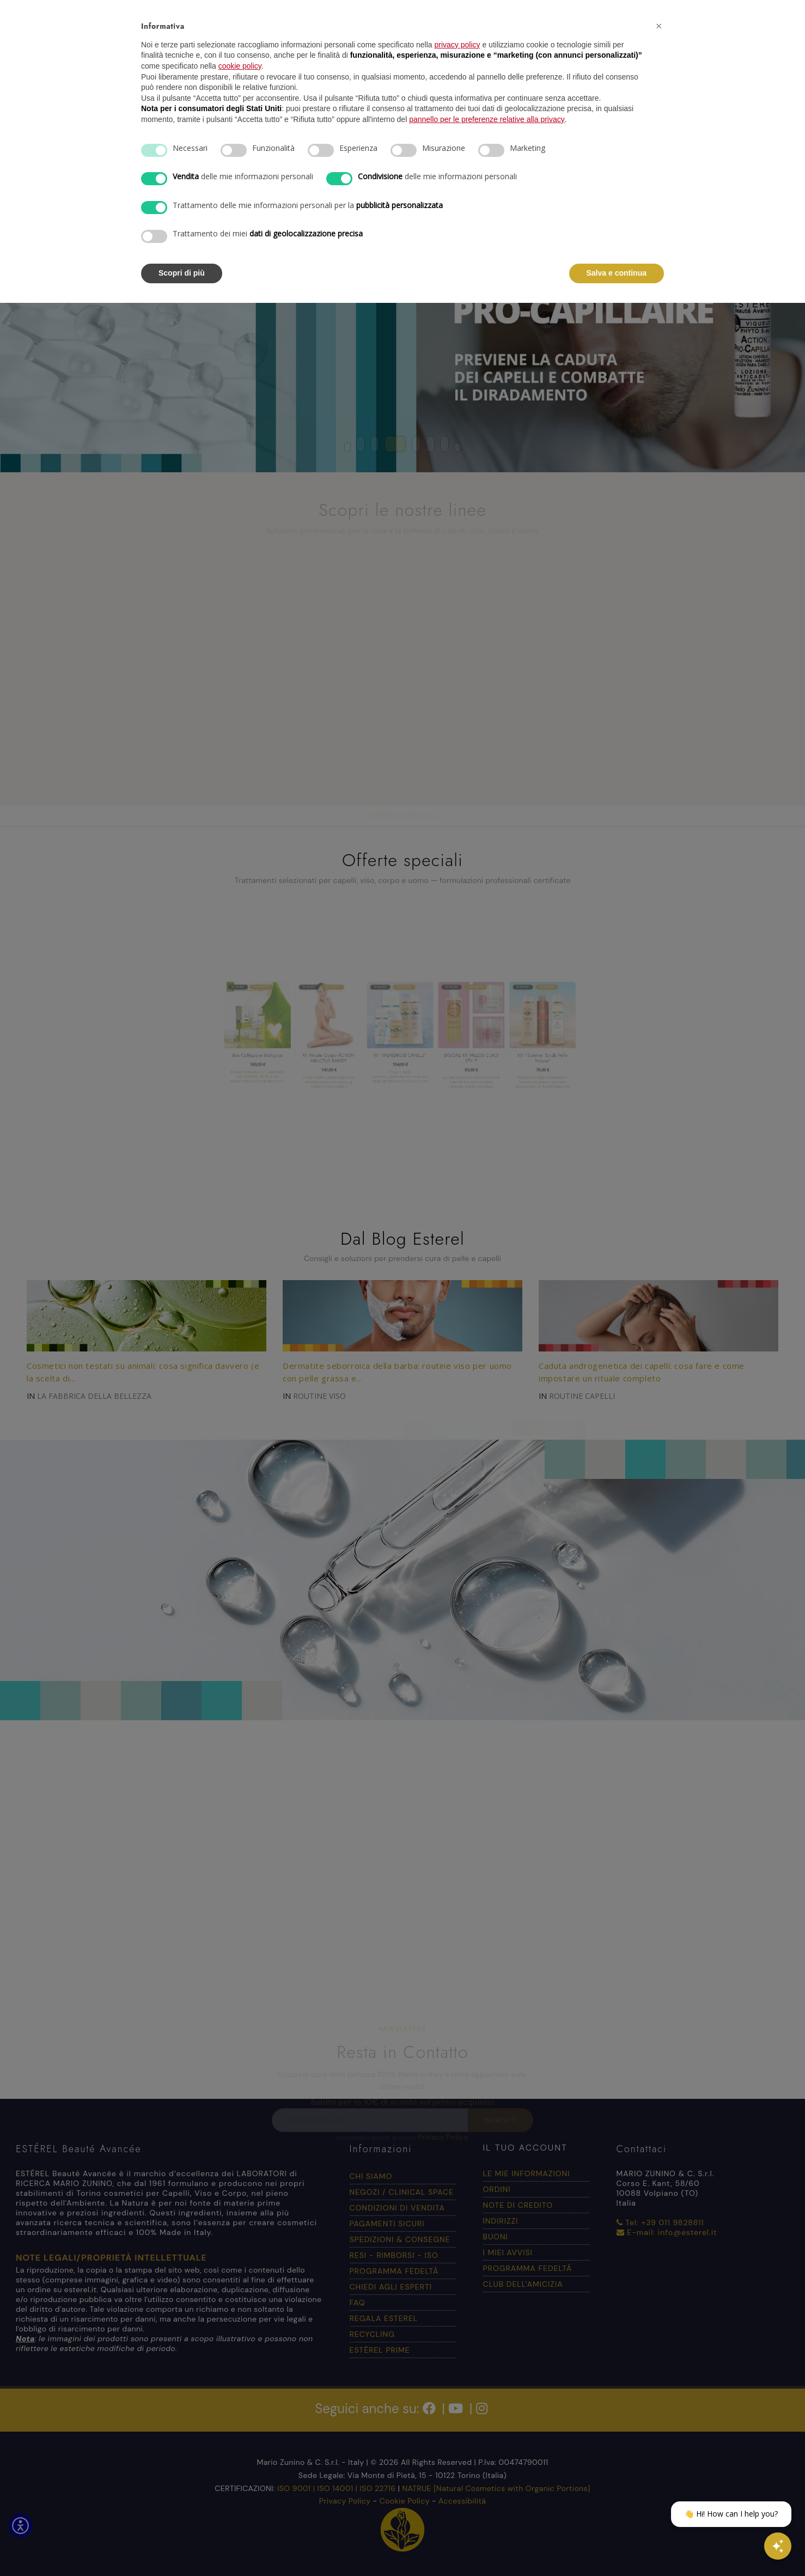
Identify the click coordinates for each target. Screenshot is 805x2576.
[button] (658, 26)
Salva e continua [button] (617, 273)
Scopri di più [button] (181, 273)
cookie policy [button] (239, 66)
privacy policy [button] (457, 44)
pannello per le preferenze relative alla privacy (487, 119)
